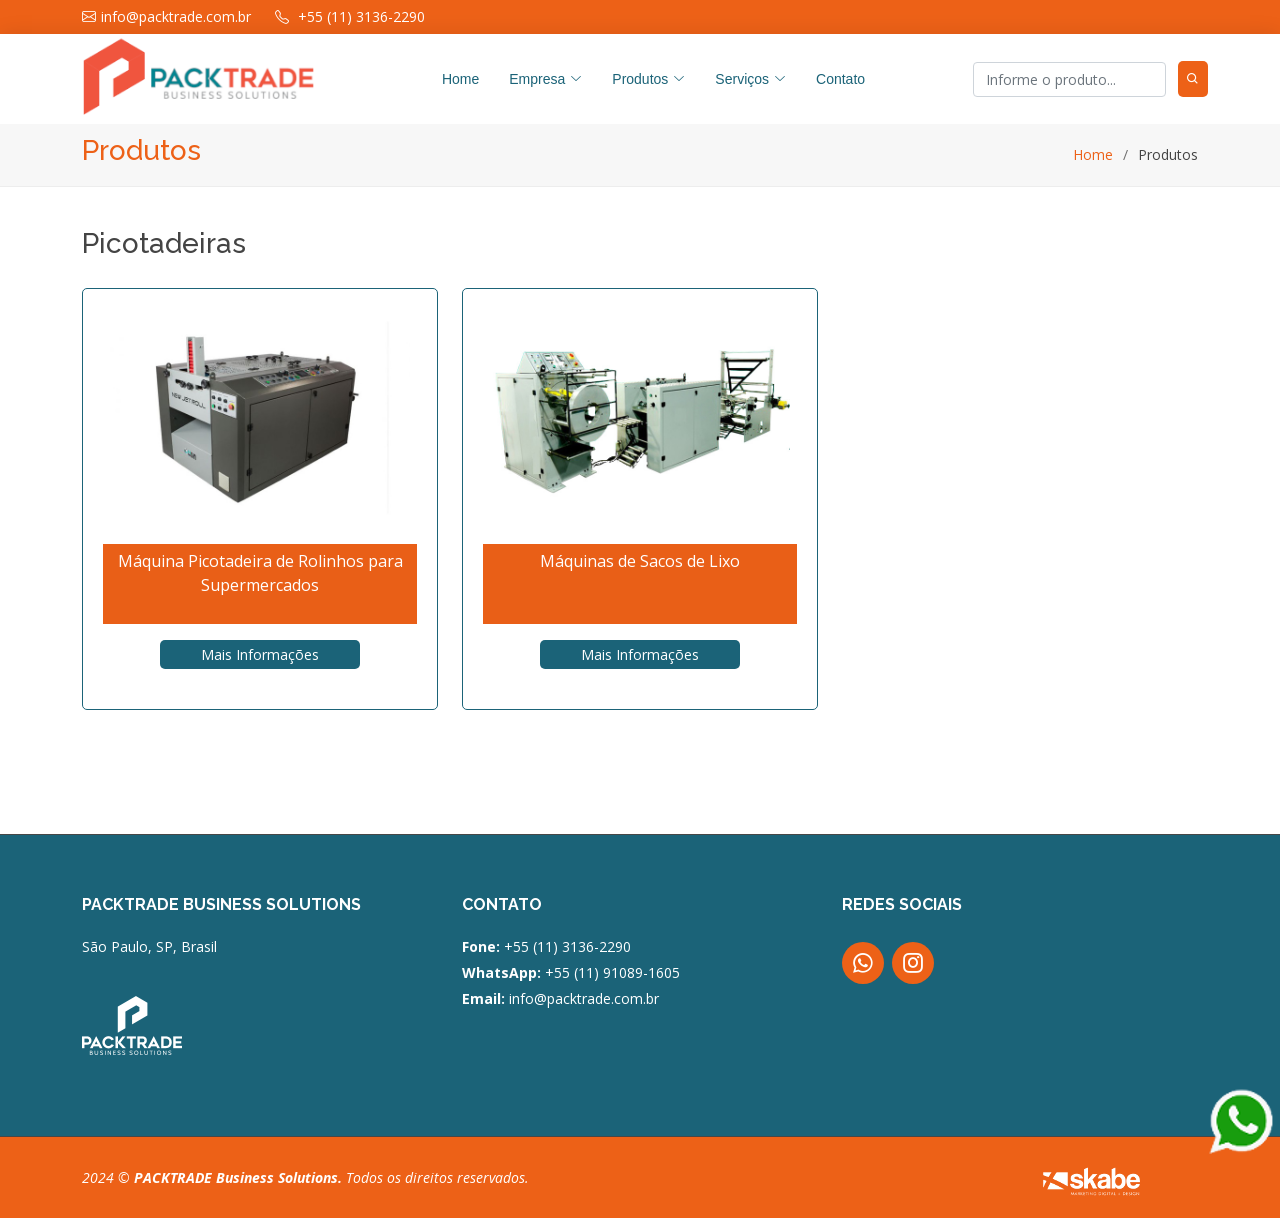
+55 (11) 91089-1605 (610, 972)
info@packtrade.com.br (584, 998)
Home (460, 79)
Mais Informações (260, 654)
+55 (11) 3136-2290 (567, 946)
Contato (840, 79)
